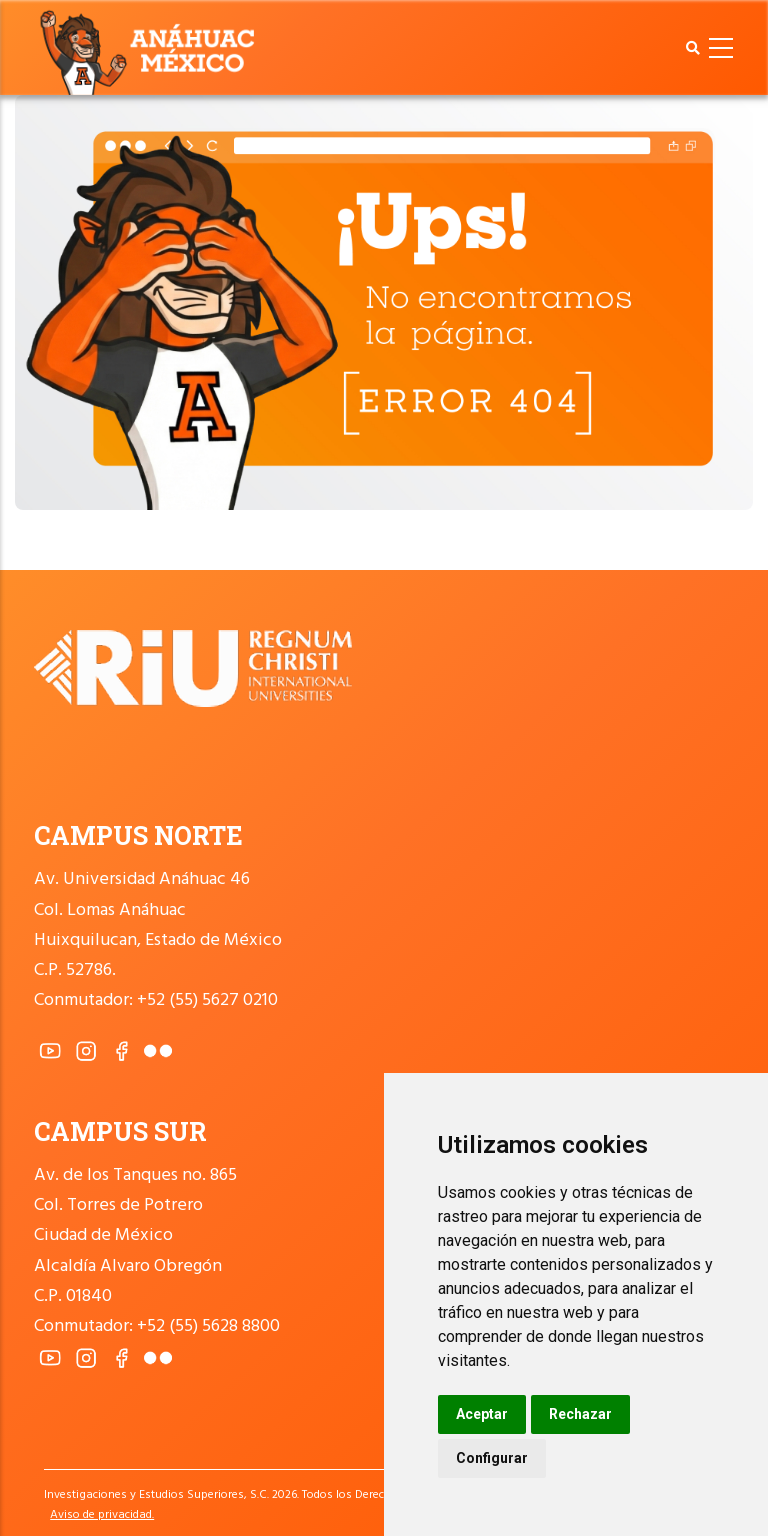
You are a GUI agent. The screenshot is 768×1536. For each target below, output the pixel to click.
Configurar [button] (492, 1458)
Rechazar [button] (580, 1414)
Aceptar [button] (482, 1414)
